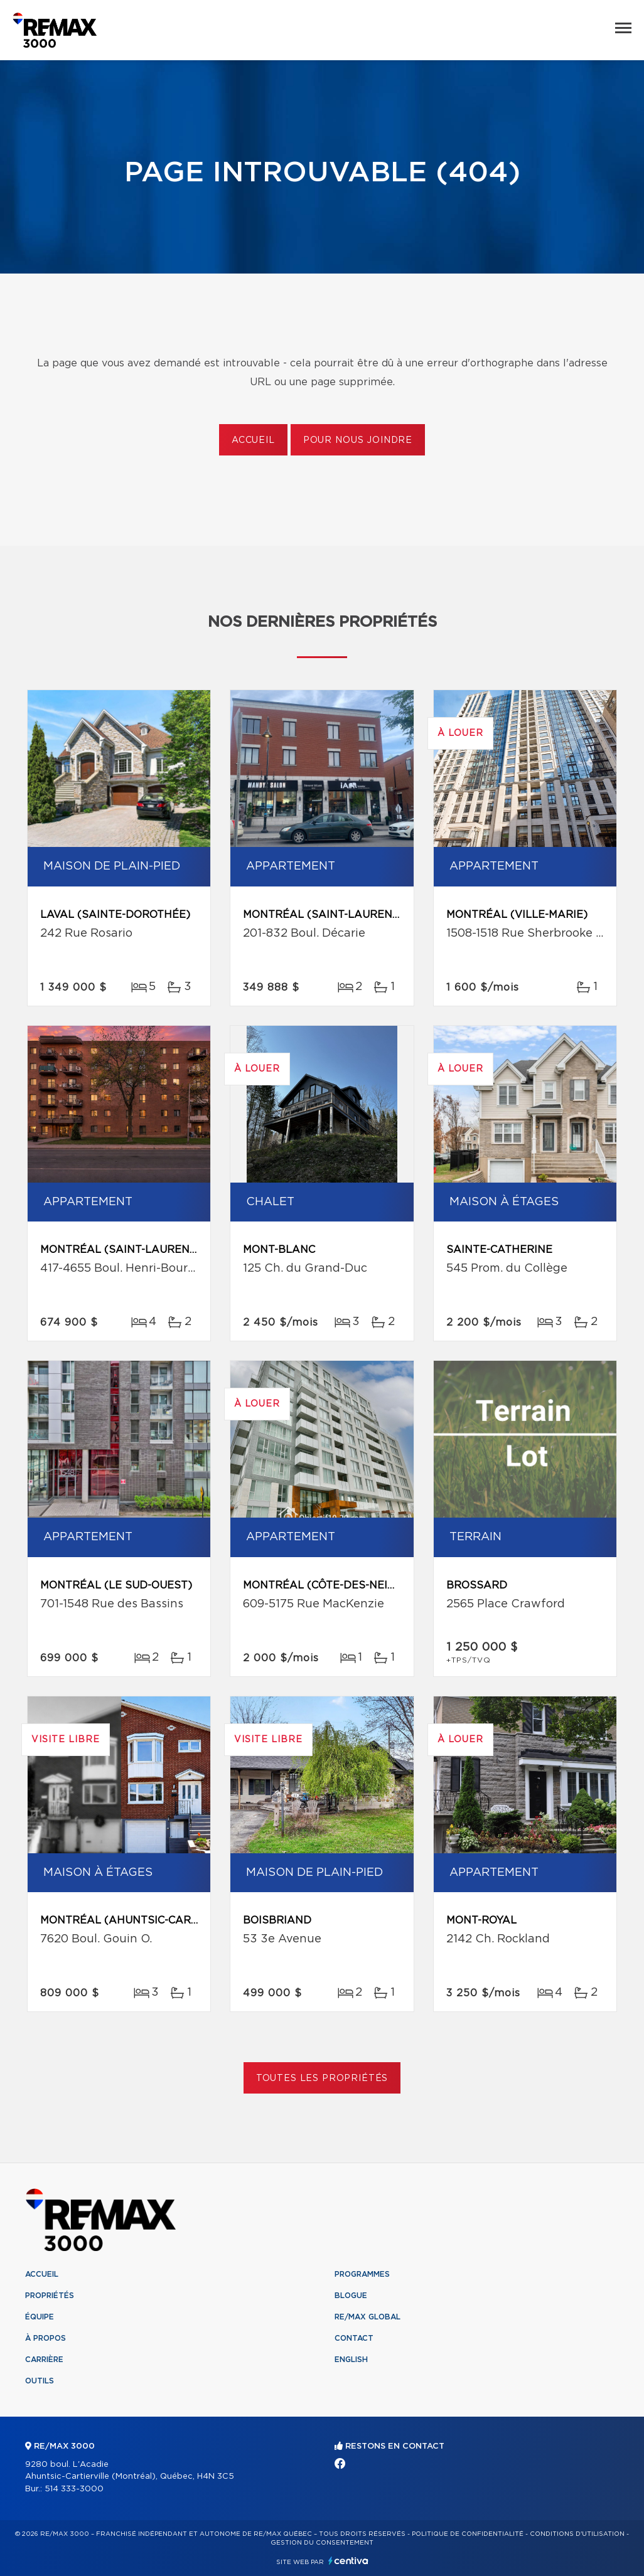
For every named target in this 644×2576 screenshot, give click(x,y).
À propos (45, 2338)
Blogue (351, 2295)
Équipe (39, 2317)
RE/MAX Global (367, 2317)
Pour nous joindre (357, 440)
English (351, 2359)
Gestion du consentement (322, 2543)
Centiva (348, 2561)
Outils (39, 2381)
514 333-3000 (74, 2489)
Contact (354, 2338)
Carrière (44, 2359)
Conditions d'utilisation (577, 2534)
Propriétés (49, 2295)
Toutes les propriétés (322, 2078)
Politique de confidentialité (467, 2534)
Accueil (253, 440)
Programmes (362, 2274)
